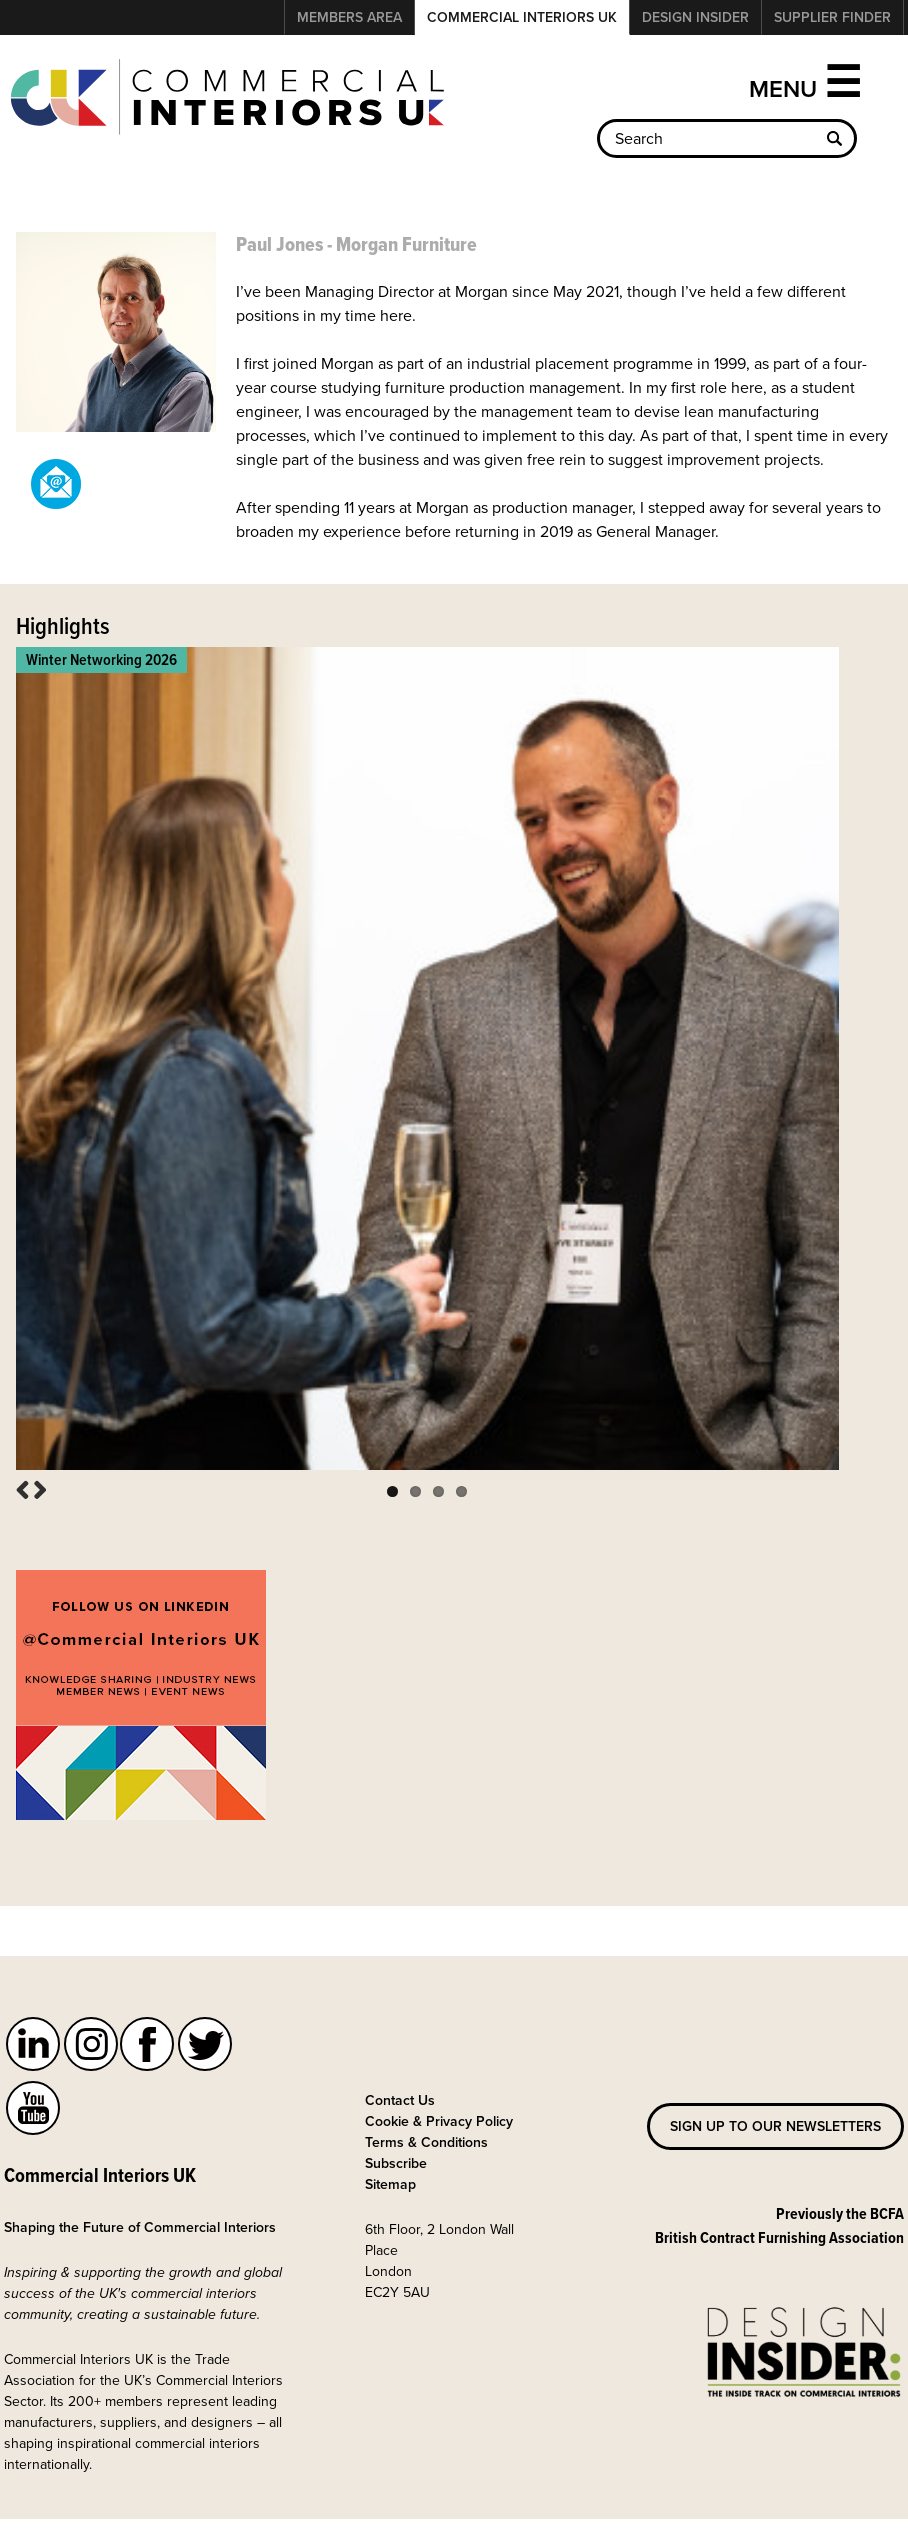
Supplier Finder (832, 17)
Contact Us (400, 2079)
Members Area (349, 17)
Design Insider (695, 17)
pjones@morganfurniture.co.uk (56, 484)
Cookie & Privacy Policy (439, 2100)
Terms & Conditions (426, 2121)
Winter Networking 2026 (101, 659)
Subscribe (396, 2142)
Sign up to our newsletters (775, 2105)
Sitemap (390, 2163)
